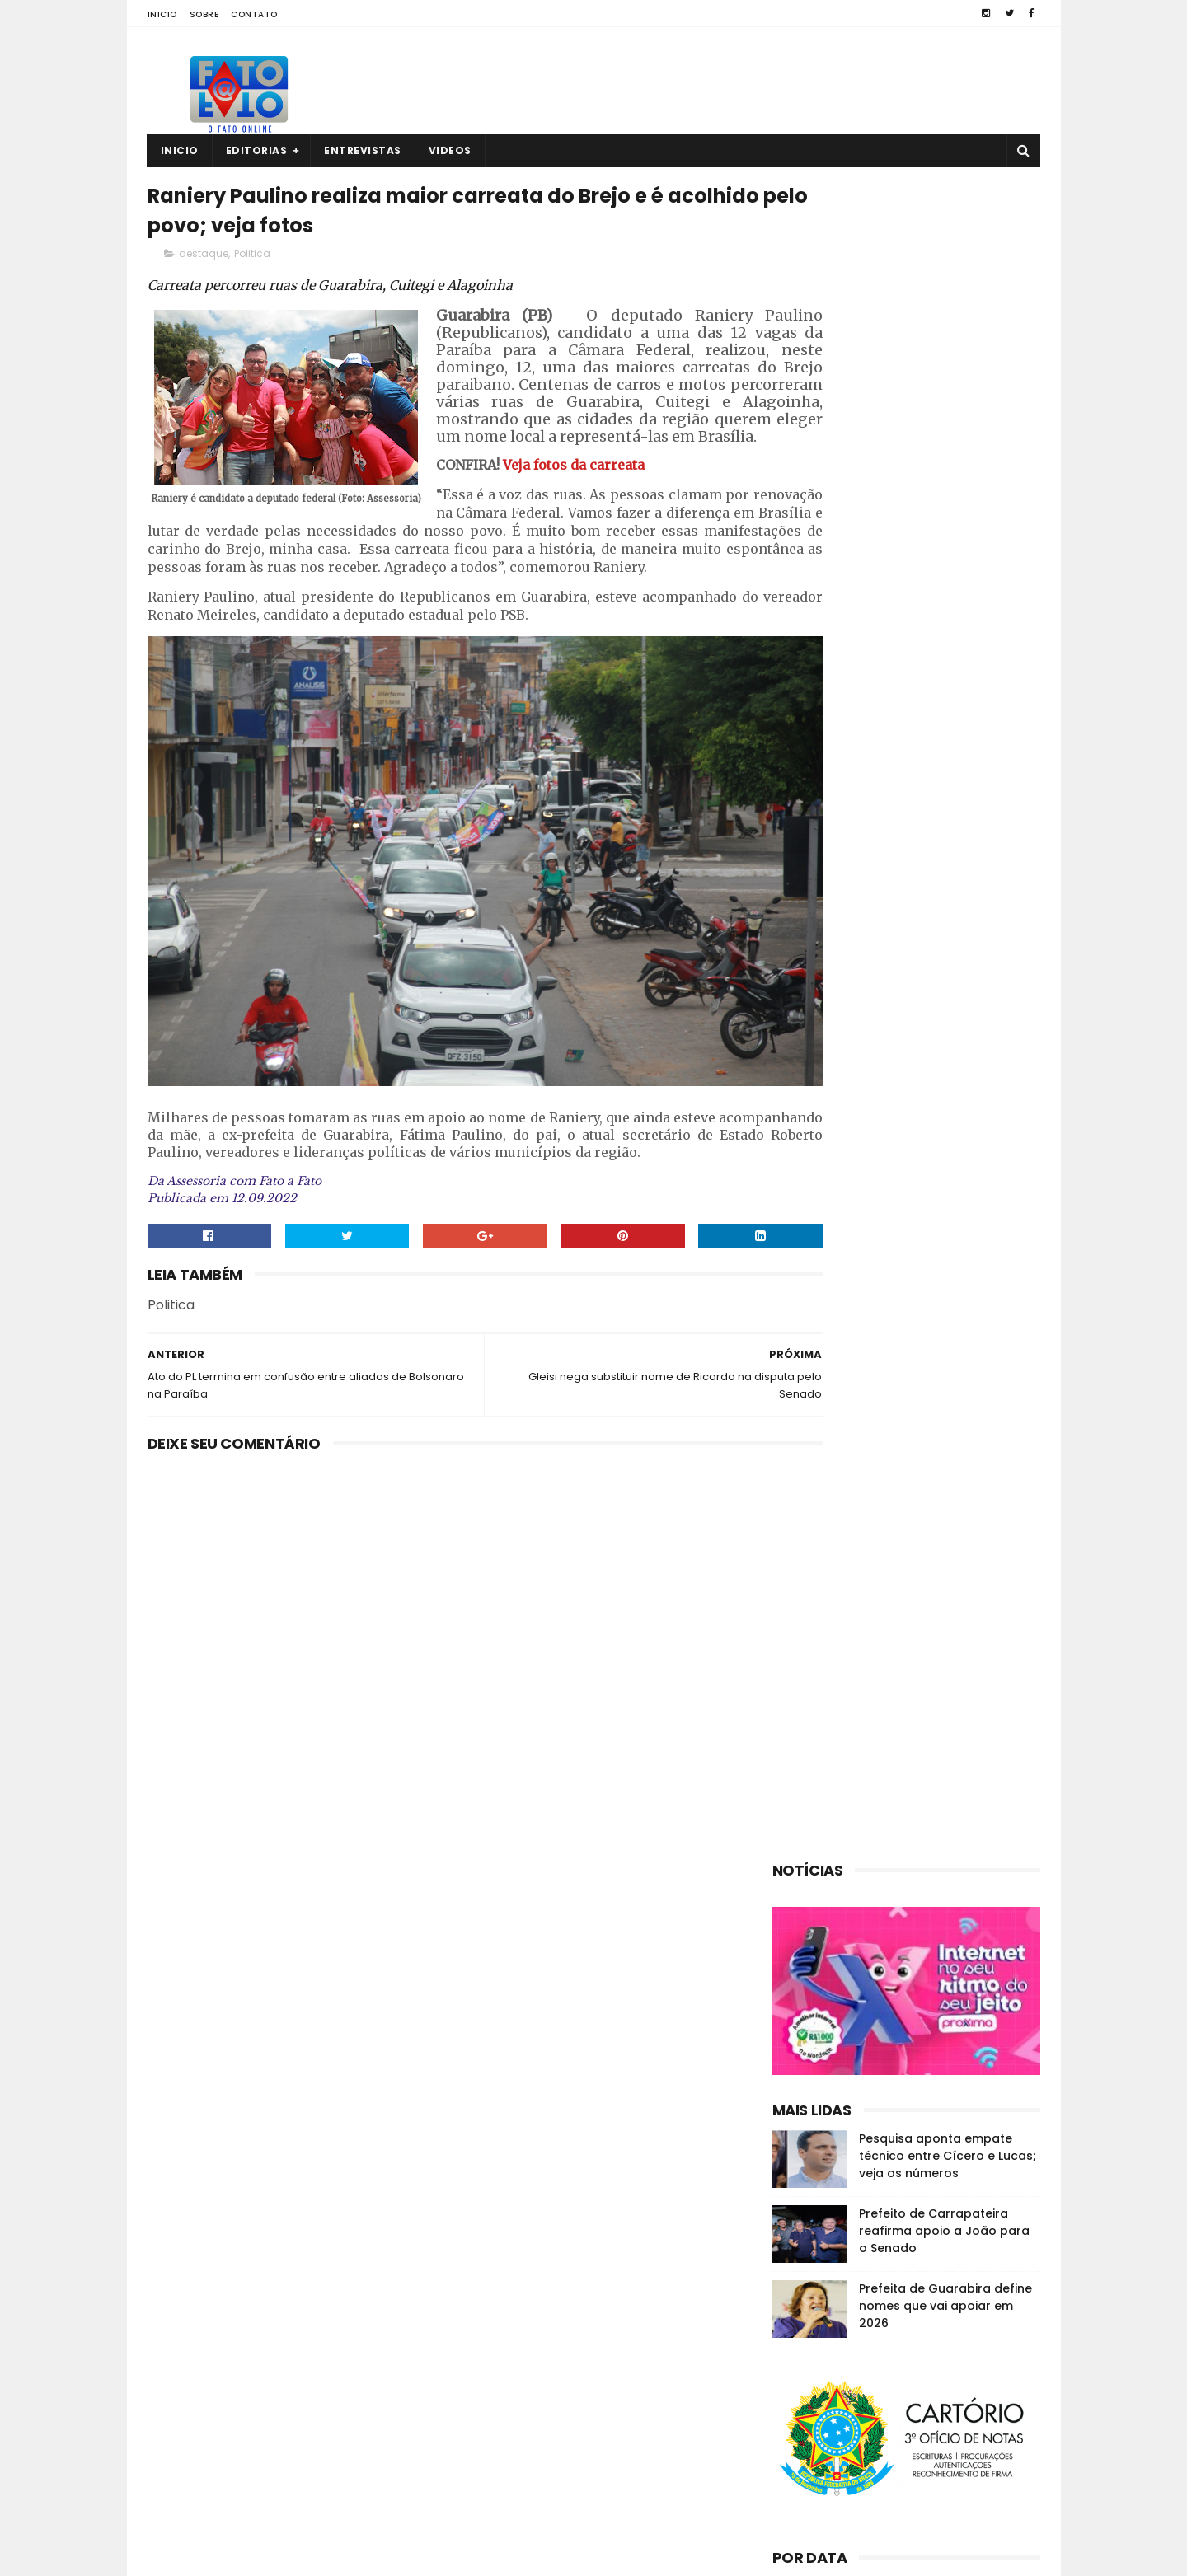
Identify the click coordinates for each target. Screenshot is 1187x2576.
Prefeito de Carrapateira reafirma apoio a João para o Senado (944, 952)
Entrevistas (362, 150)
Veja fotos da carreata (572, 507)
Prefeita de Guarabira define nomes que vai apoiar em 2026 (945, 1027)
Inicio (162, 14)
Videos (450, 150)
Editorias (257, 150)
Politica (252, 261)
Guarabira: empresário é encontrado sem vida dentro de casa (938, 2328)
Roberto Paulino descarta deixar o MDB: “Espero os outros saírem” (939, 2402)
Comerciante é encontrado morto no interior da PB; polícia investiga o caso (935, 2477)
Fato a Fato (278, 2555)
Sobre (204, 14)
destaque (203, 261)
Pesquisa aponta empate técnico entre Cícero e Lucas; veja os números (947, 877)
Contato (254, 14)
